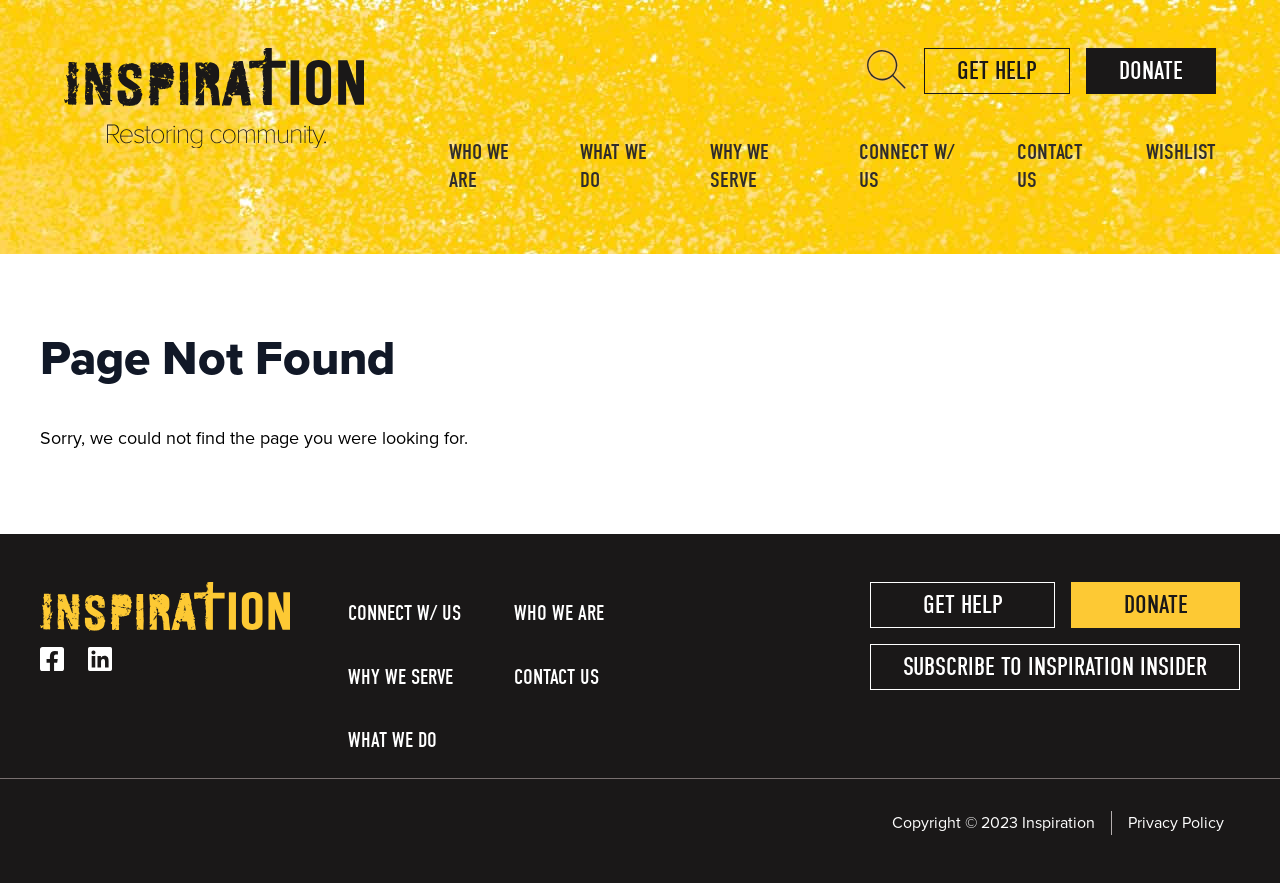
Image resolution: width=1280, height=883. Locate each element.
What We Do (613, 166)
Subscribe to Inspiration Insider (1055, 666)
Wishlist (1181, 152)
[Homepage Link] (214, 142)
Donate (1151, 70)
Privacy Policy (1176, 822)
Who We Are (479, 166)
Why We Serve (739, 166)
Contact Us (1050, 166)
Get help (997, 70)
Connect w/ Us (906, 166)
